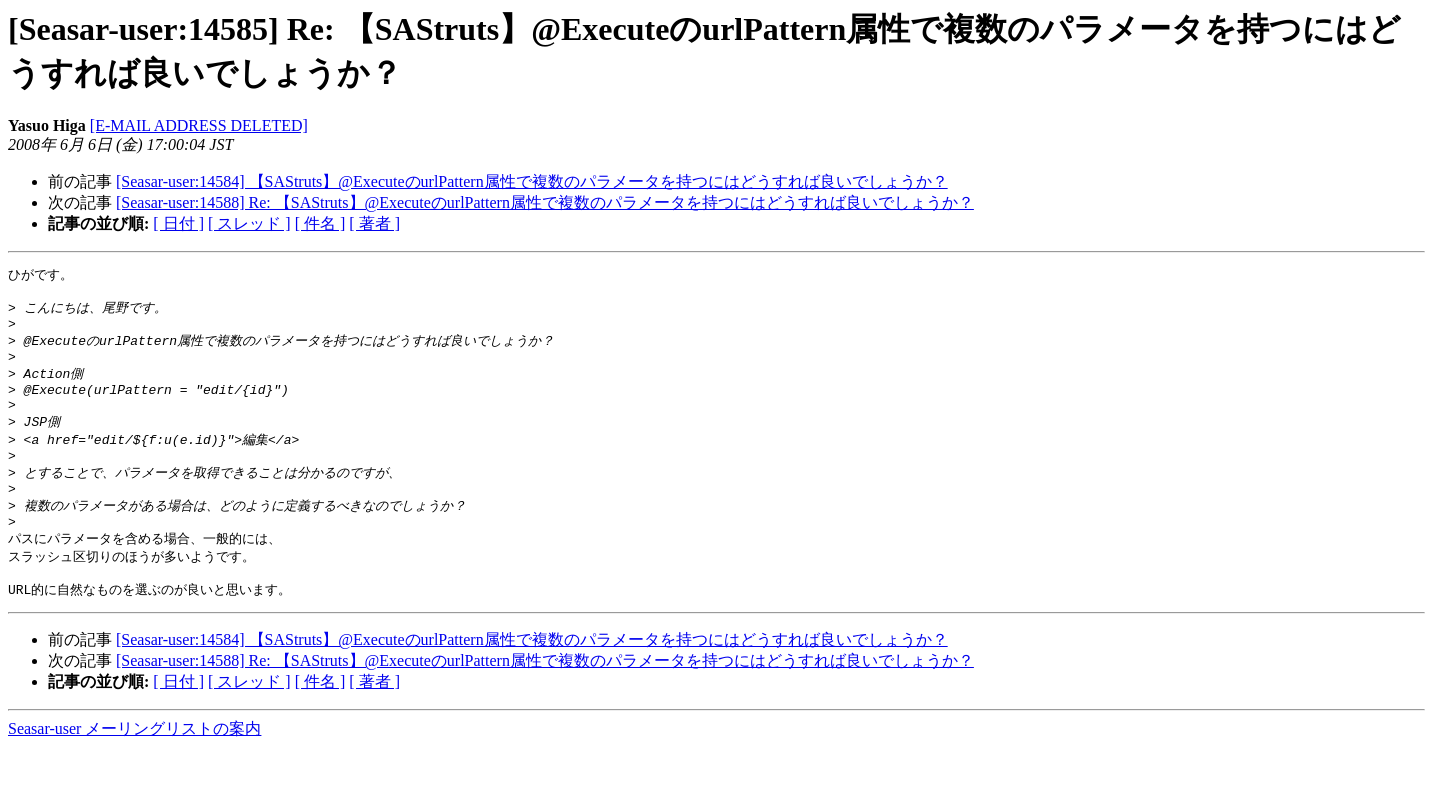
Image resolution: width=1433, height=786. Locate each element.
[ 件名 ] (320, 223)
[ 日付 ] (178, 223)
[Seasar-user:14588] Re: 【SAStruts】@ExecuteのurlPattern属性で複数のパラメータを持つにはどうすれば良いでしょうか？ (545, 202)
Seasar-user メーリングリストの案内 (134, 766)
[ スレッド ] (249, 223)
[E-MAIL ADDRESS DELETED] (199, 125)
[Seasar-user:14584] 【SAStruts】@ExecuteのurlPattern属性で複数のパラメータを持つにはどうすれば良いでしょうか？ (532, 181)
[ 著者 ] (374, 223)
